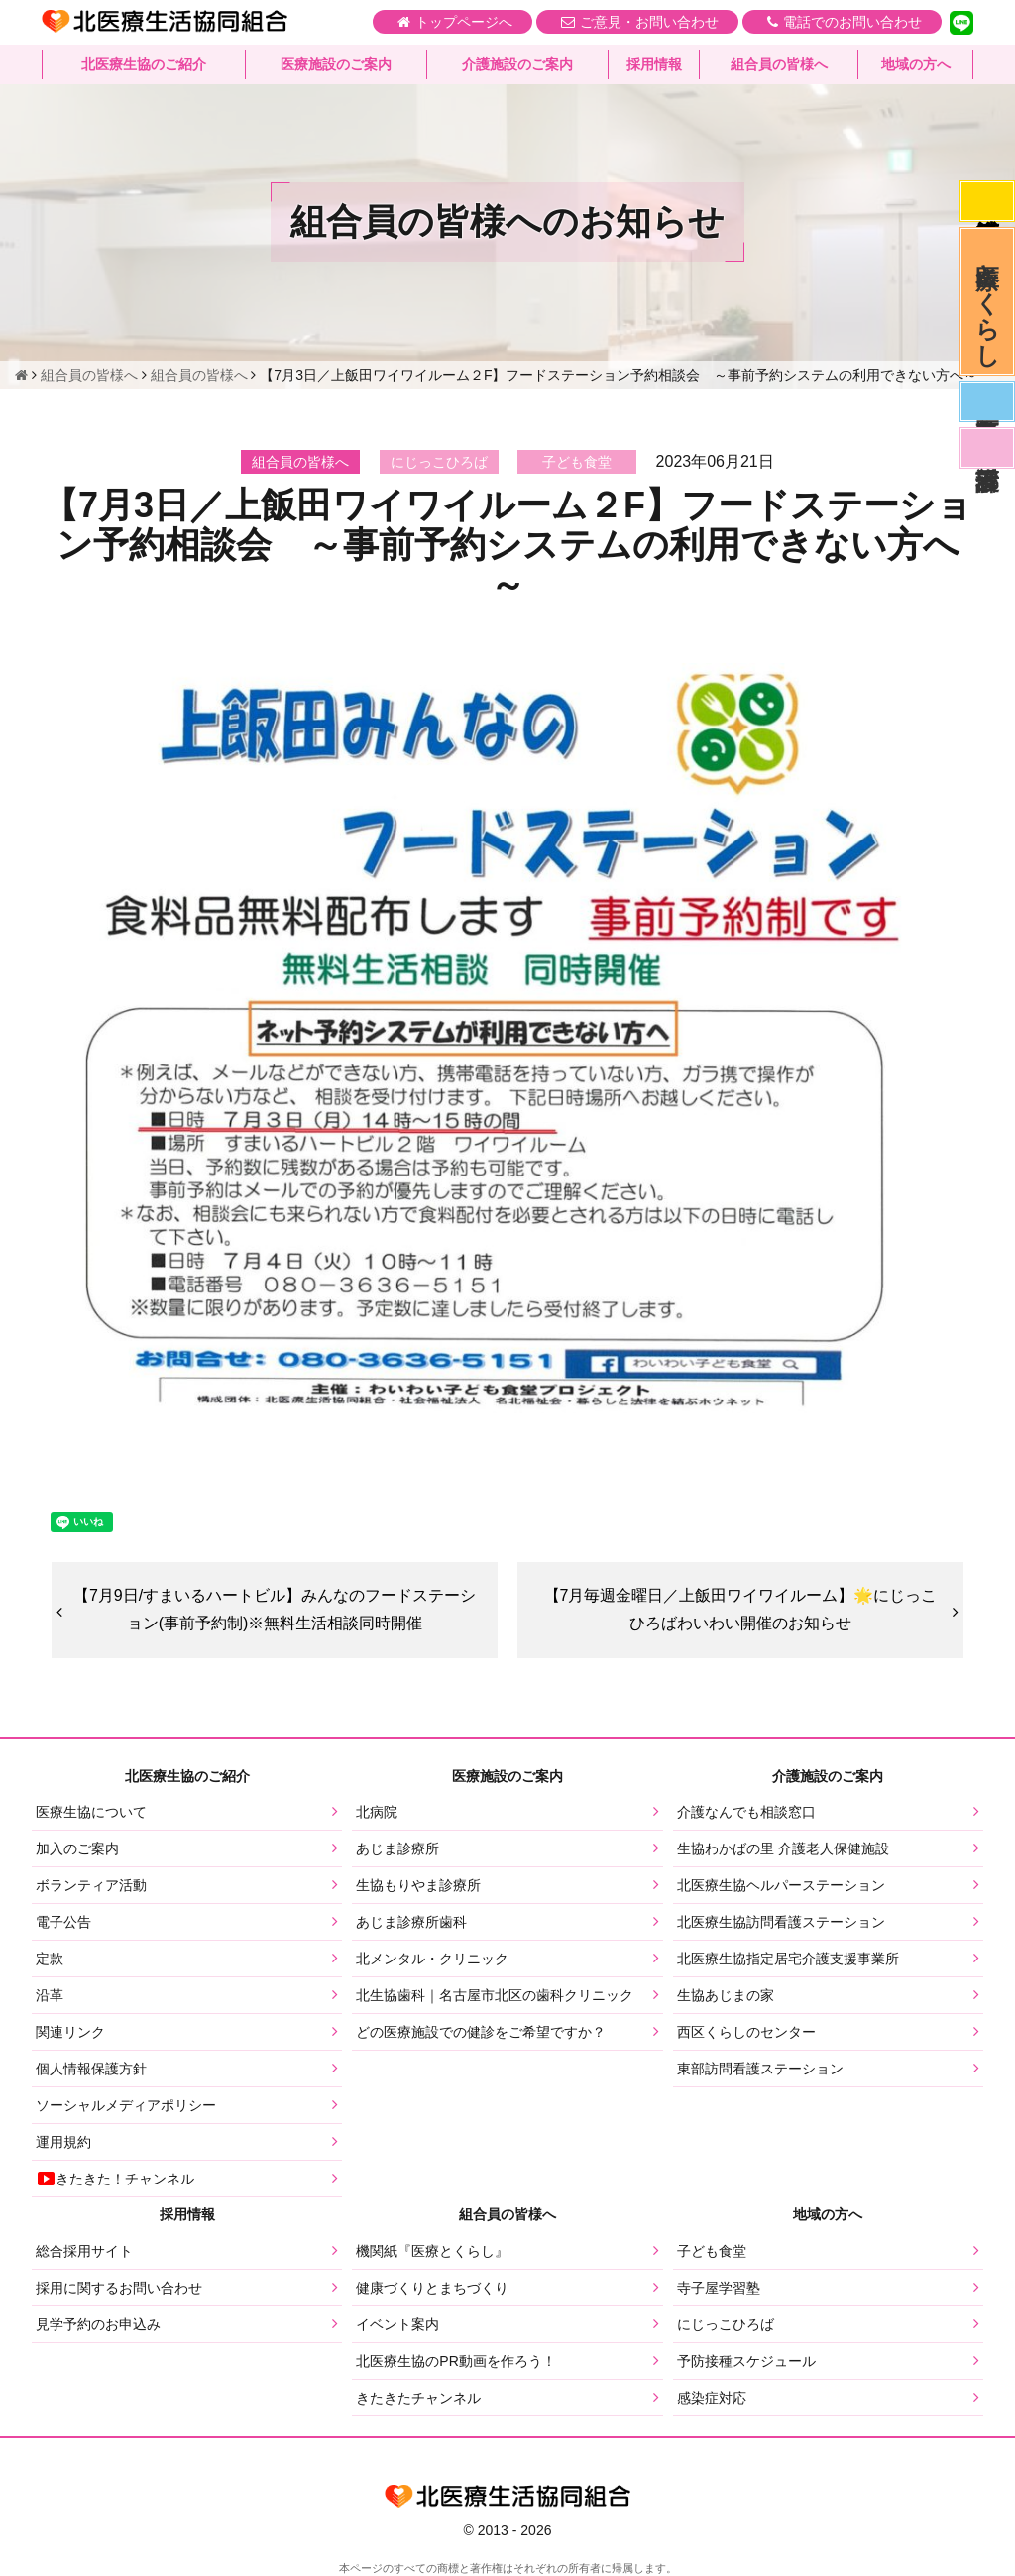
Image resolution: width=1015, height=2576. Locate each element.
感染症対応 (987, 201)
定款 (49, 1958)
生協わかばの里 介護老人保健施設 (783, 1848)
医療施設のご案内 (336, 64)
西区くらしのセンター (746, 2032)
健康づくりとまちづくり (432, 2288)
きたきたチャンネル (418, 2398)
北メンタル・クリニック (432, 1958)
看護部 (987, 448)
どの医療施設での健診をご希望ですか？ (481, 2032)
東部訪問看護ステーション (760, 2068)
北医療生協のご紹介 (143, 64)
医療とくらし (987, 301)
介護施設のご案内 (517, 64)
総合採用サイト (84, 2251)
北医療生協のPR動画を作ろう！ (455, 2361)
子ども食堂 (711, 2251)
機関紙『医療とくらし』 (432, 2251)
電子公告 (63, 1922)
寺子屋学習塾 (718, 2288)
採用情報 (654, 64)
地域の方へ (916, 64)
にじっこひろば (725, 2324)
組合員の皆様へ (779, 64)
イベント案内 (397, 2324)
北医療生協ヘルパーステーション (781, 1885)
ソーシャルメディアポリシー (126, 2105)
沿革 (49, 1995)
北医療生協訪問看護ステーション (781, 1922)
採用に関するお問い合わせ (119, 2288)
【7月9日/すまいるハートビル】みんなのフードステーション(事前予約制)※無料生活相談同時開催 (274, 1609)
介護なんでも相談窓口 (746, 1812)
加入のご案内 (77, 1848)
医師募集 (987, 401)
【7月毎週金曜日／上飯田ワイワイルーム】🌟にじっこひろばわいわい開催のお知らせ (741, 1609)
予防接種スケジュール (746, 2361)
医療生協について (91, 1812)
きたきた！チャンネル (115, 2178)
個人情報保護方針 (91, 2068)
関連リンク (70, 2032)
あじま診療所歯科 (411, 1922)
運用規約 (63, 2142)
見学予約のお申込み (98, 2324)
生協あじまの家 (725, 1995)
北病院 (376, 1812)
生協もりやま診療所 (418, 1885)
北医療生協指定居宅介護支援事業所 (788, 1958)
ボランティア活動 (91, 1885)
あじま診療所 (397, 1848)
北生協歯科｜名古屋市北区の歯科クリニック (494, 1995)
